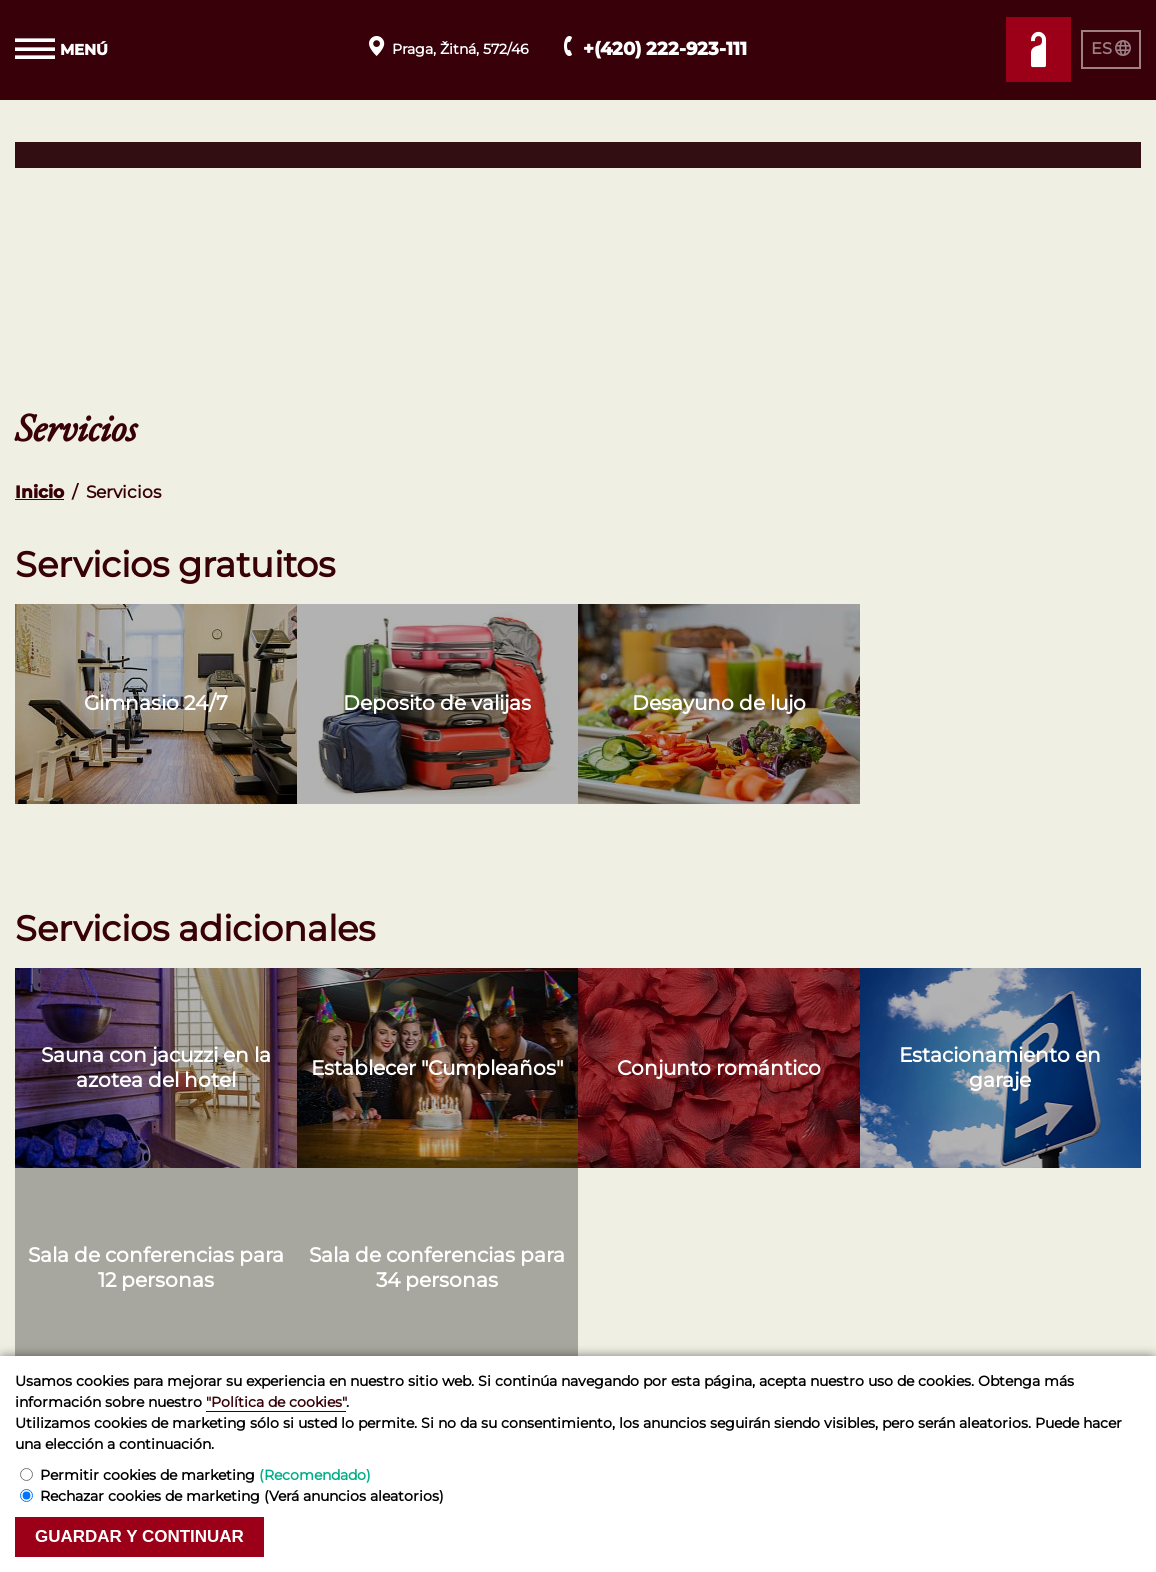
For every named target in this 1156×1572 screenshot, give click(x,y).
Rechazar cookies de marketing (242, 1496)
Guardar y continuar (139, 1536)
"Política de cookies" (276, 1402)
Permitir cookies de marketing (205, 1475)
